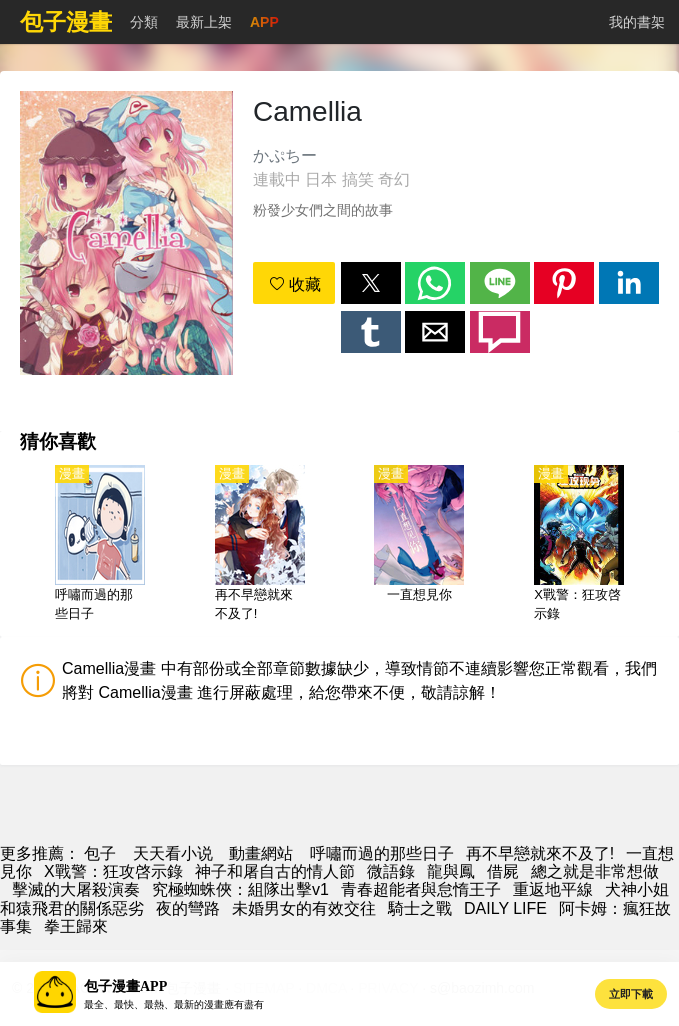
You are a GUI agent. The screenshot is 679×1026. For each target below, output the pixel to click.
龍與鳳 (451, 871)
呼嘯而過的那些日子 (382, 853)
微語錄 (391, 871)
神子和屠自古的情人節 (275, 871)
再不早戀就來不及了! (540, 853)
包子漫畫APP (125, 986)
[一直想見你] (419, 545)
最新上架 (204, 22)
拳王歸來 (76, 926)
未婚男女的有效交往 (304, 908)
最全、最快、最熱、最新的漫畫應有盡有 (174, 1004)
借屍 (503, 871)
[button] (371, 283)
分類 (144, 22)
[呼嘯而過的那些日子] (100, 545)
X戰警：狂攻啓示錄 (113, 871)
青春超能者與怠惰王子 (421, 889)
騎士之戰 (420, 908)
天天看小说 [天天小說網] (173, 853)
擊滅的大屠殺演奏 (76, 889)
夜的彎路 (188, 908)
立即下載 (631, 994)
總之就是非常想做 (595, 871)
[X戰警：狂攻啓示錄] (579, 545)
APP (264, 22)
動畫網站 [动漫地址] (261, 853)
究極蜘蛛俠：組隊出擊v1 (240, 889)
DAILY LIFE (505, 908)
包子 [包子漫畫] (100, 853)
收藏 (295, 284)
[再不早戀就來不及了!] (260, 545)
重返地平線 (553, 889)
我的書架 (637, 22)
